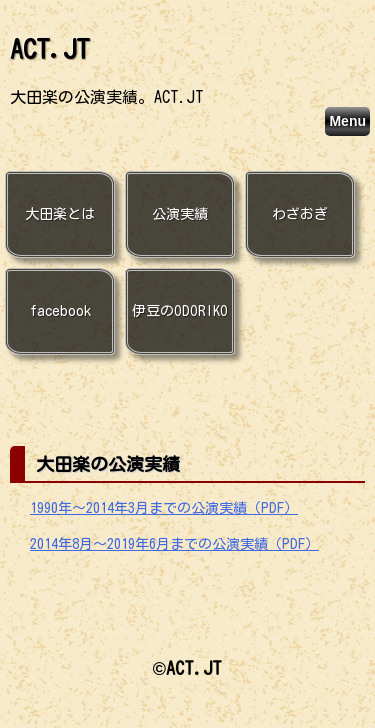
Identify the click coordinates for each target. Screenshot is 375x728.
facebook (60, 311)
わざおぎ (300, 214)
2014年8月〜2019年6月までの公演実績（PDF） (174, 544)
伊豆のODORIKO (180, 311)
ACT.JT (50, 49)
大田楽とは (60, 214)
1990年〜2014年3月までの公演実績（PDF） (164, 508)
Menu (347, 121)
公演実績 (180, 214)
